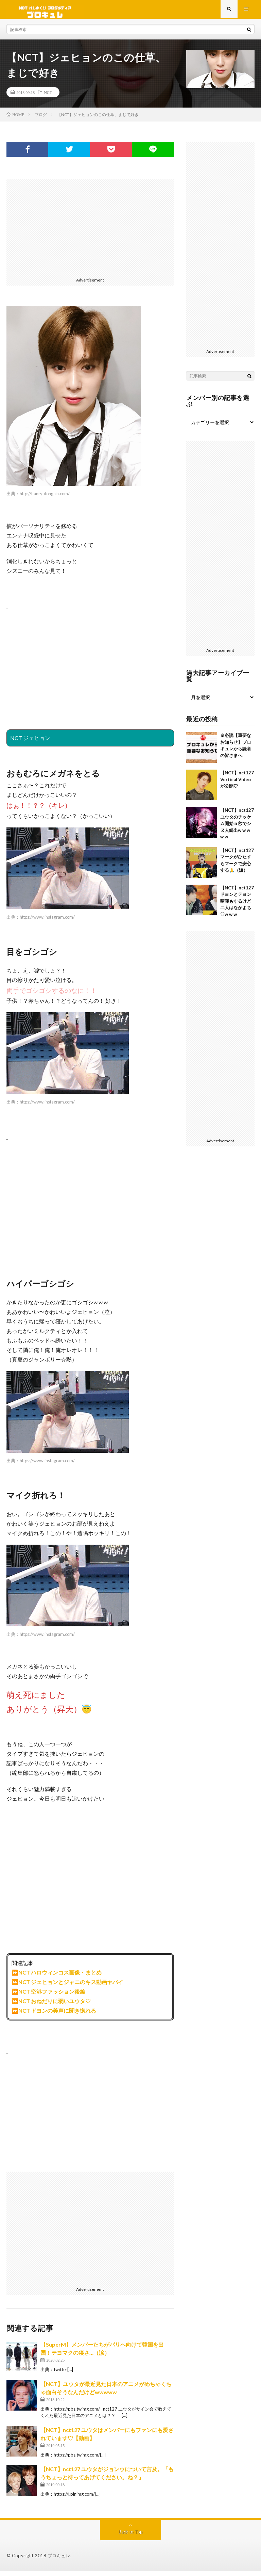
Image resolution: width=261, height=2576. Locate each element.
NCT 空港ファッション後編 (51, 1996)
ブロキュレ (59, 2560)
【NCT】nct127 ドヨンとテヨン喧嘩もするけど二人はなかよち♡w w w (237, 906)
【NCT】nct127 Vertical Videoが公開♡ (237, 784)
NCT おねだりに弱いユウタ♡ (54, 2006)
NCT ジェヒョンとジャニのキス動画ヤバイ (70, 1987)
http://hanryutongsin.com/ (45, 498)
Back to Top (130, 2537)
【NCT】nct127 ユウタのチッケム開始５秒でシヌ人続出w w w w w (237, 828)
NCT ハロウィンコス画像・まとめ (60, 1977)
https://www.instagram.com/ (47, 922)
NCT (48, 97)
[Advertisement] (90, 232)
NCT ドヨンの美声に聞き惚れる (57, 2015)
